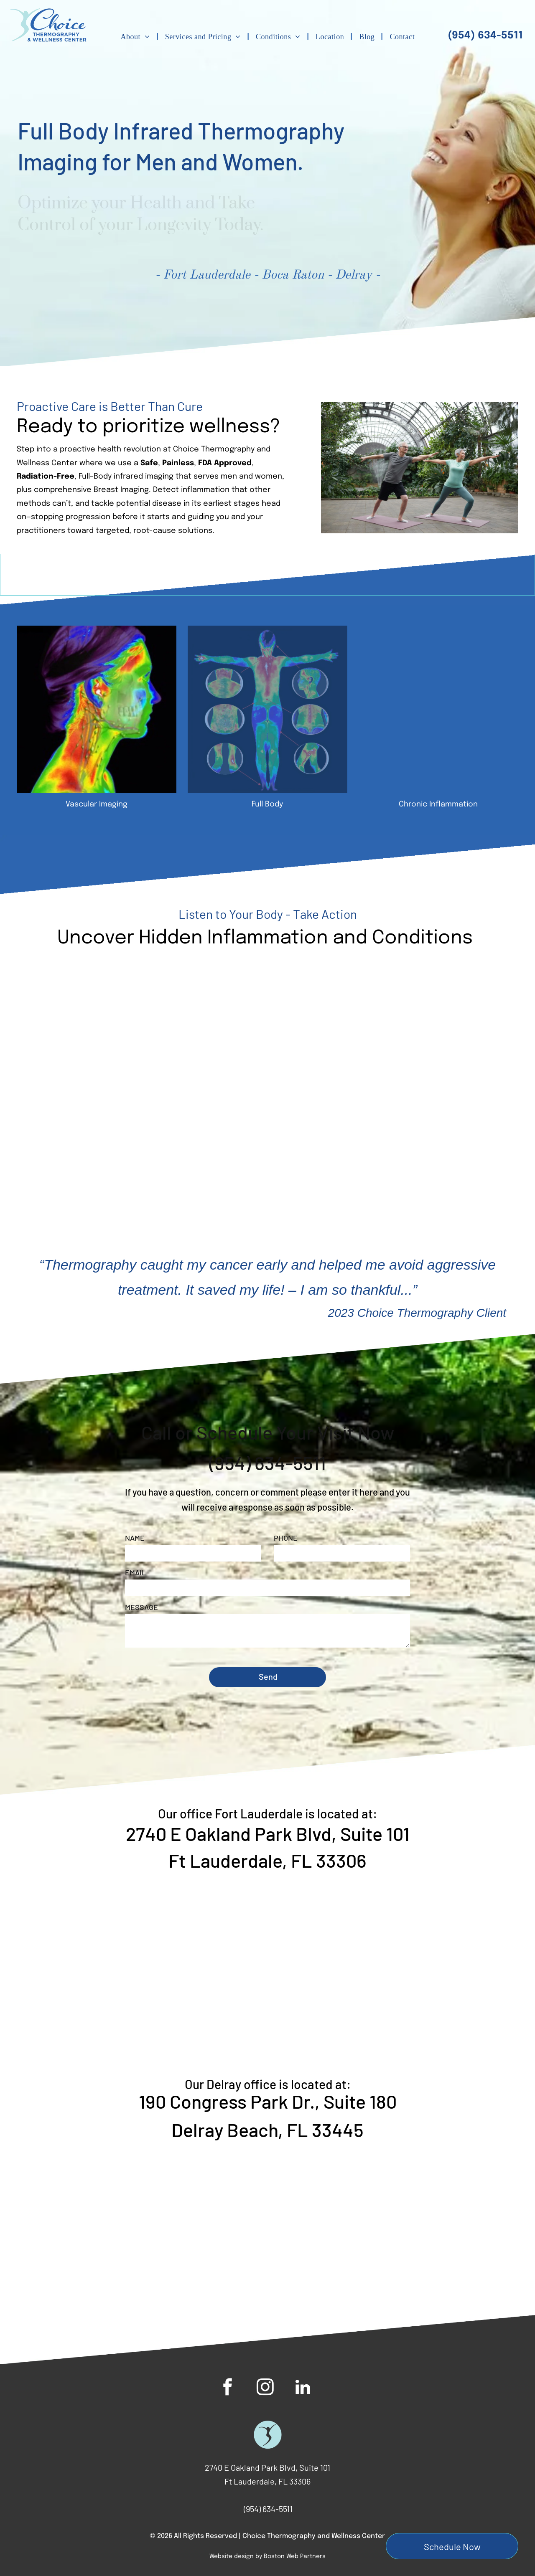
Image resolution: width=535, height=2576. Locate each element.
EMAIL (135, 1572)
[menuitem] (136, 37)
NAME (135, 1537)
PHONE (286, 1537)
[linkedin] (303, 2388)
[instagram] (265, 2388)
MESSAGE (141, 1607)
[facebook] (227, 2388)
